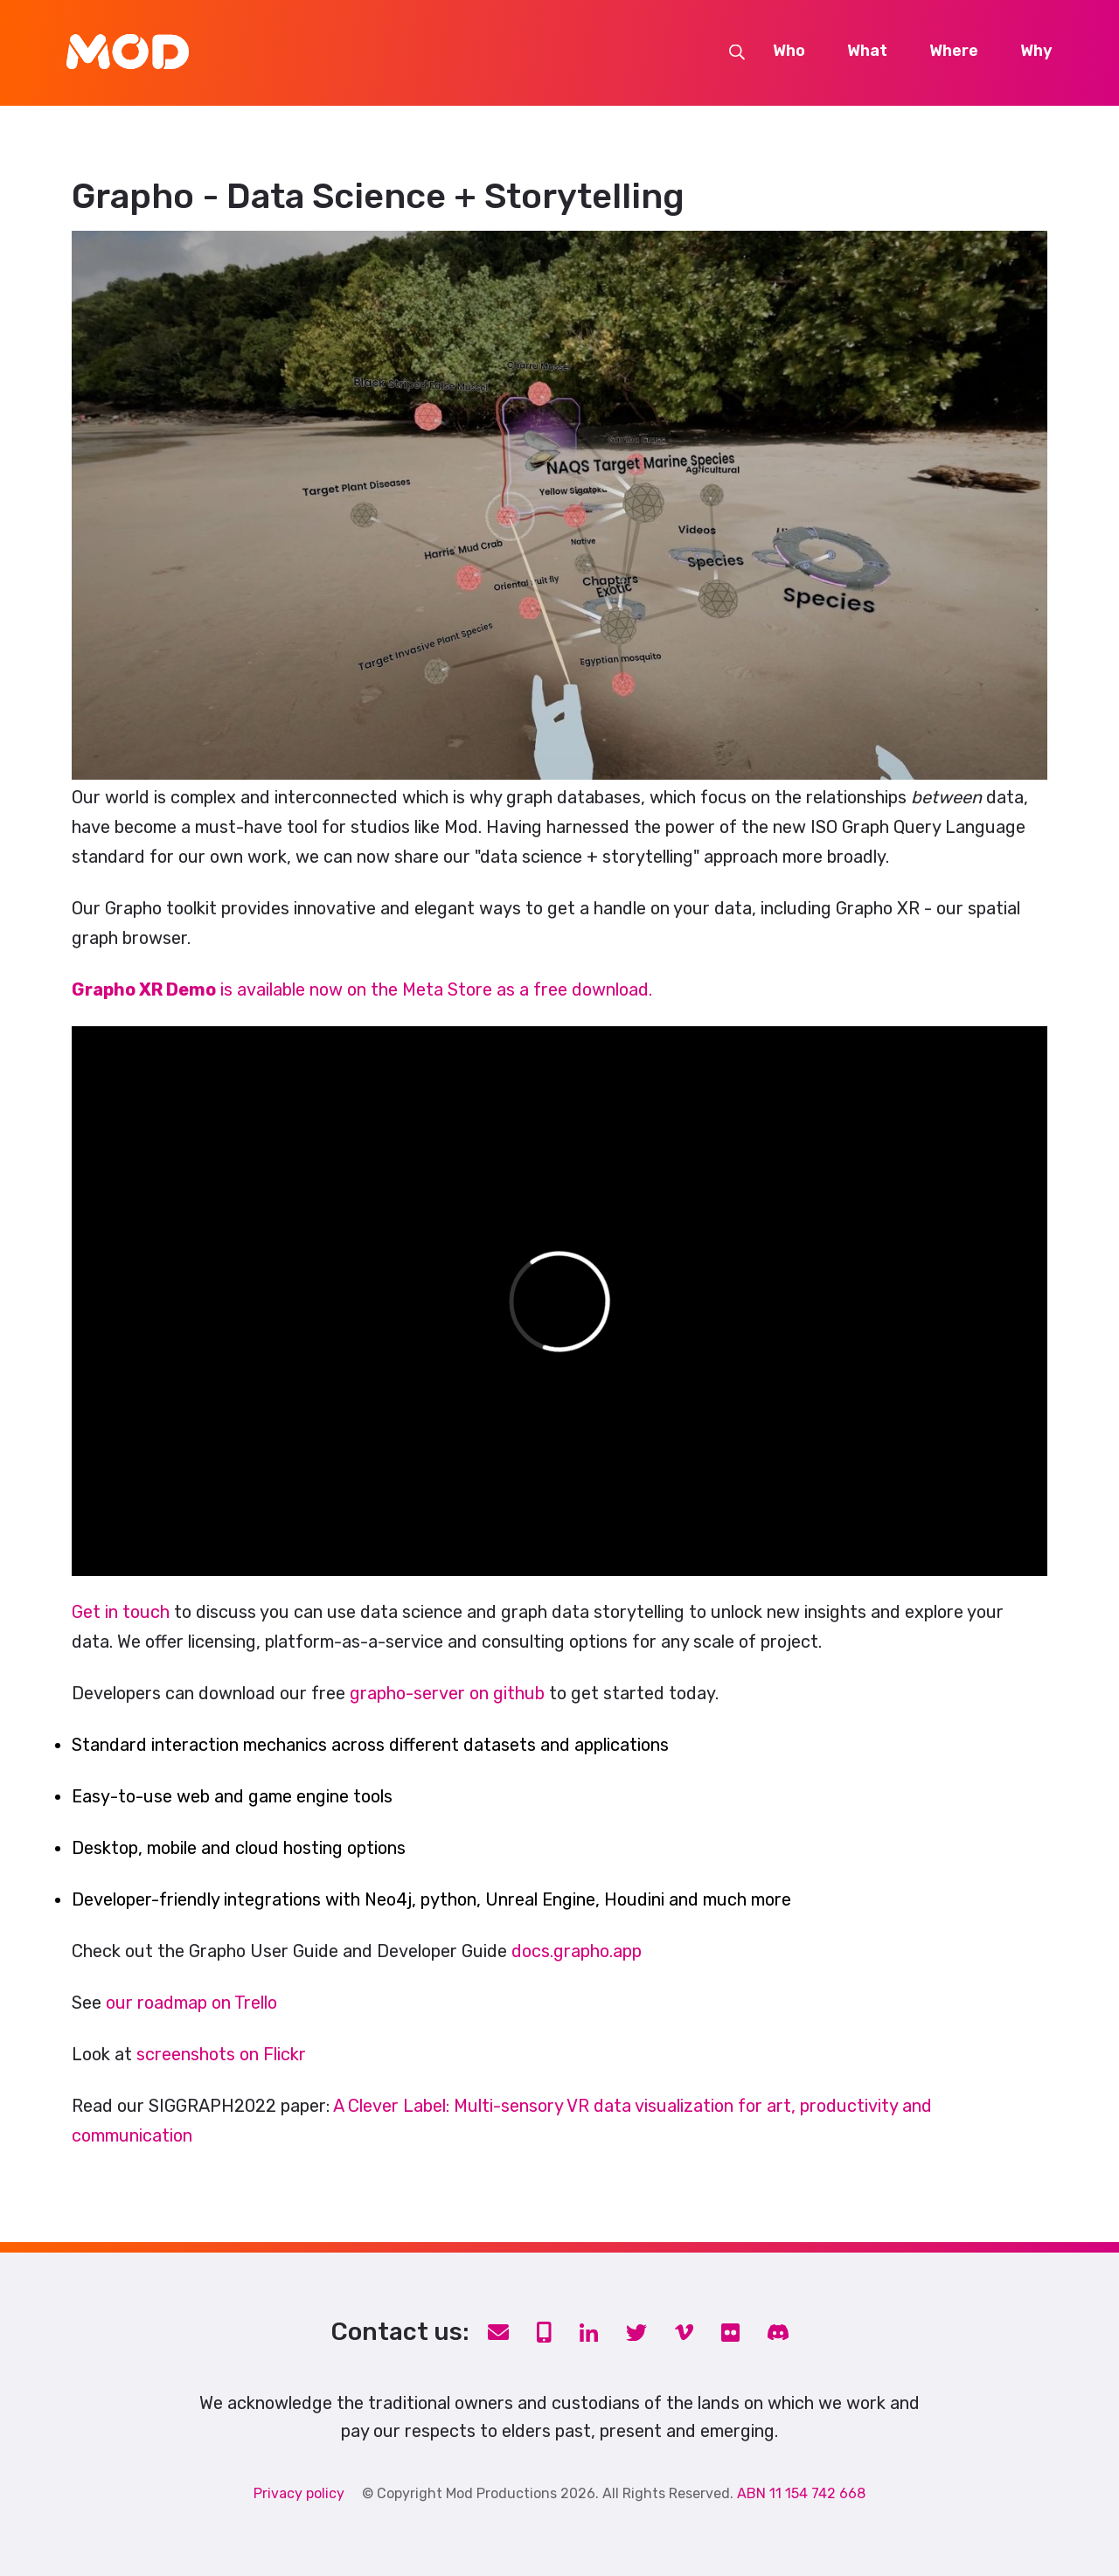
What (867, 51)
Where (953, 51)
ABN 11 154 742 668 (801, 2493)
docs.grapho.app (576, 1951)
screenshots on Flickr (221, 2054)
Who (789, 51)
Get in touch (121, 1611)
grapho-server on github (447, 1693)
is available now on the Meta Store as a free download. (362, 989)
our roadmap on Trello (191, 2002)
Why (1036, 51)
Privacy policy (299, 2493)
